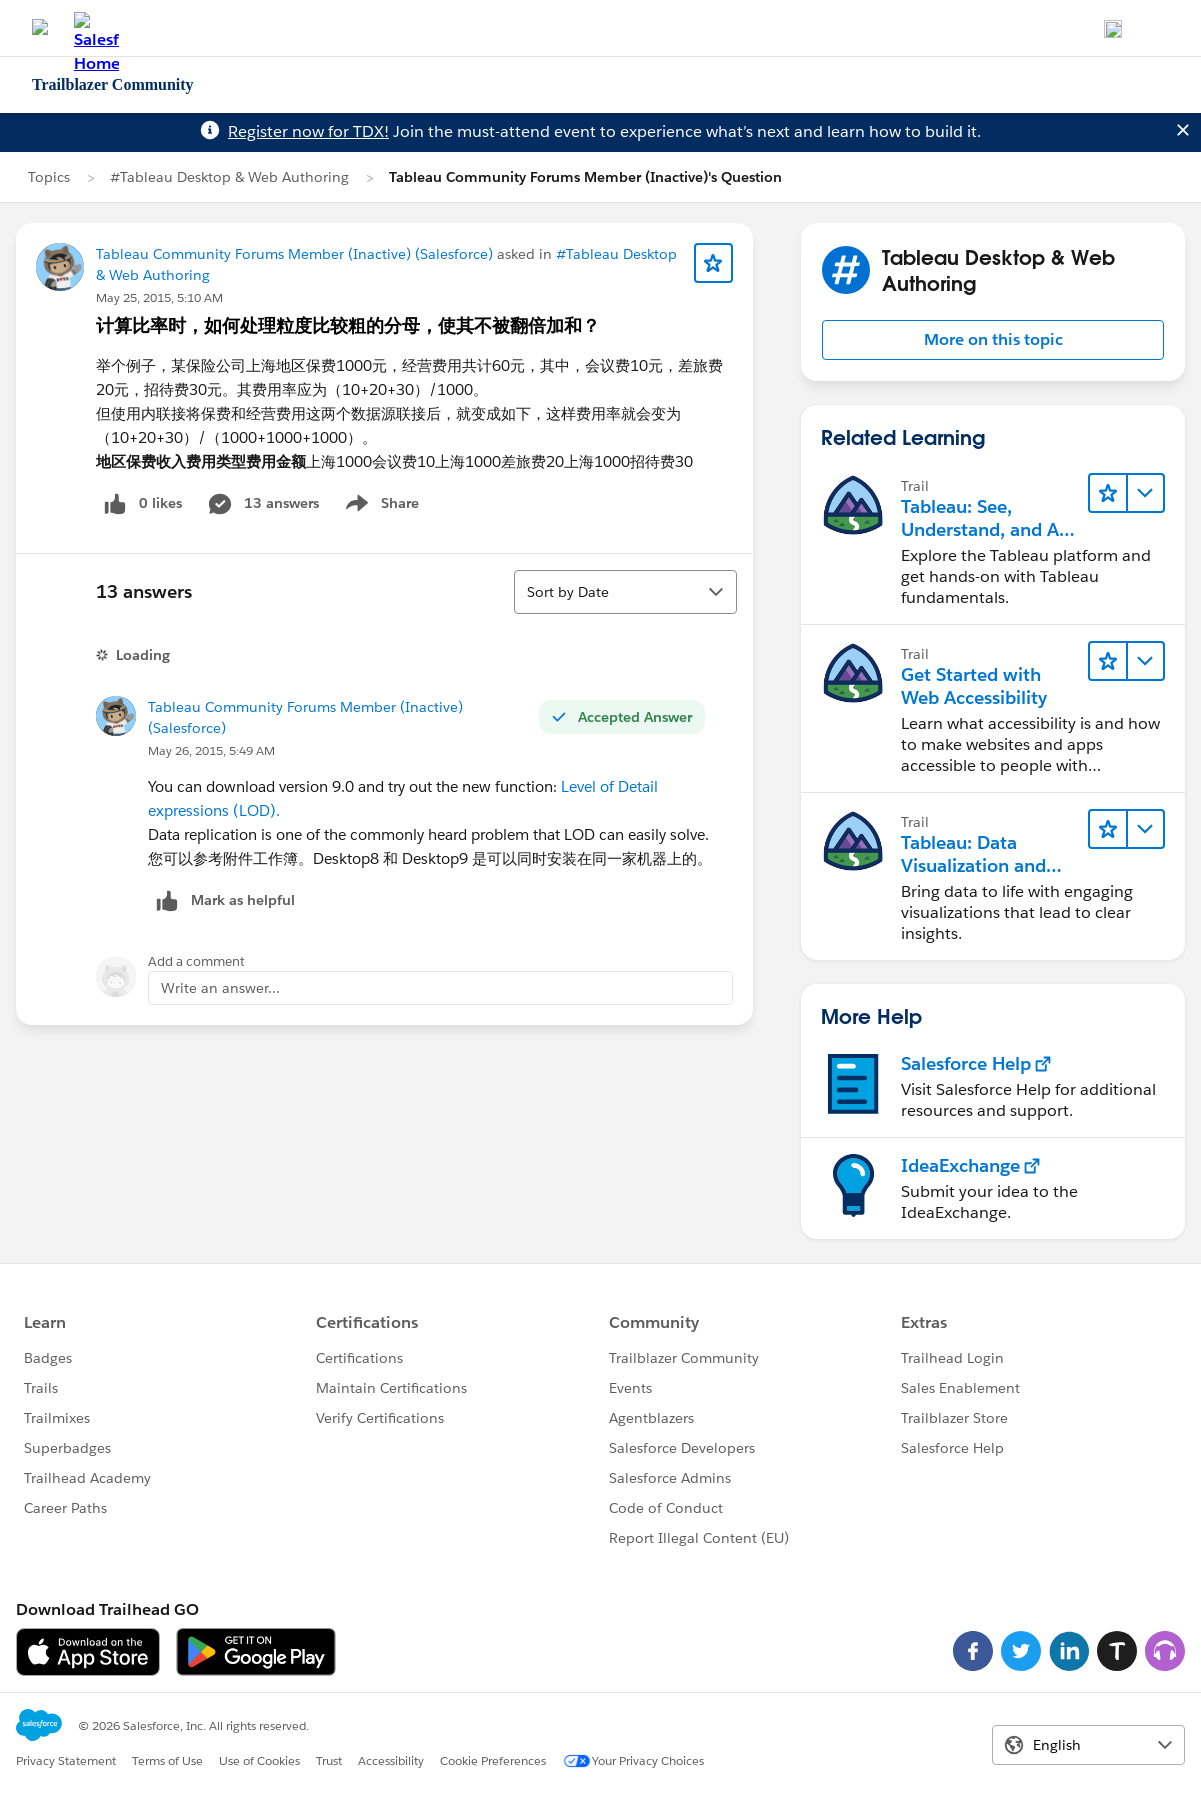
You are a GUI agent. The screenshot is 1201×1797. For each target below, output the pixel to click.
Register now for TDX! (308, 131)
